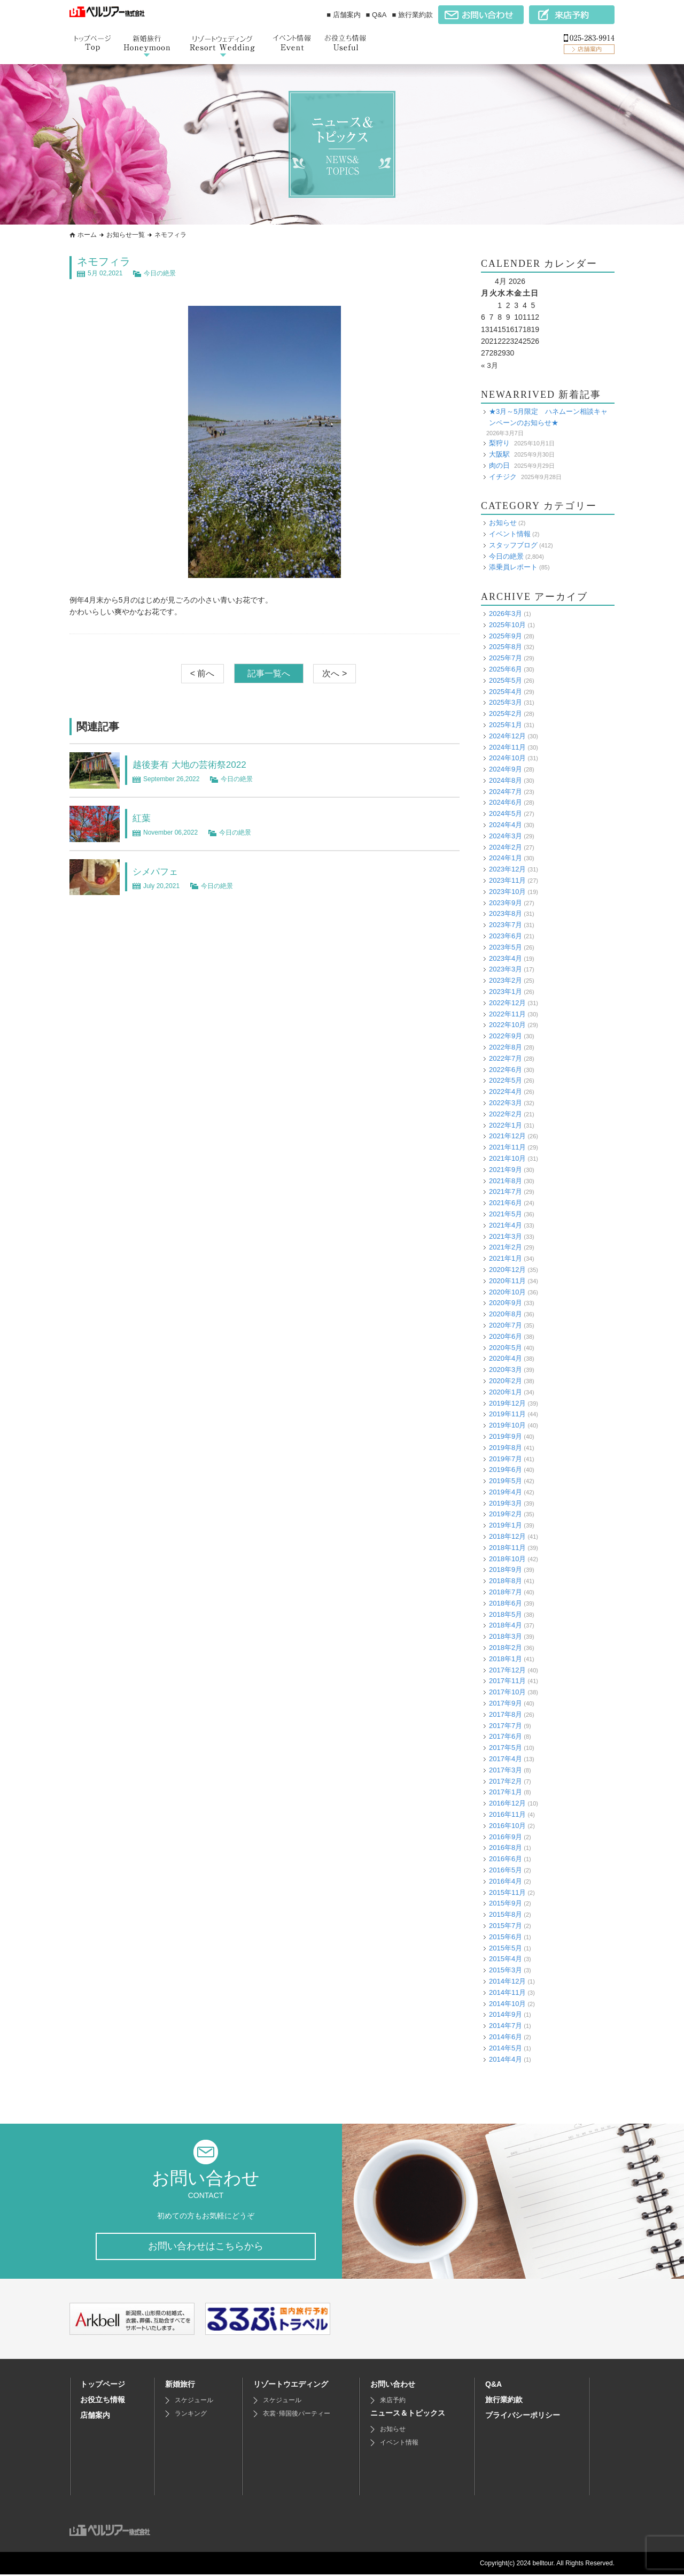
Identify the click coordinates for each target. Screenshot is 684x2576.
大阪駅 (499, 454)
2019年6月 (505, 1470)
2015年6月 (505, 1937)
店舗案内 (95, 2416)
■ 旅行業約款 (412, 15)
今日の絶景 (160, 273)
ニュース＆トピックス (407, 2414)
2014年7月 (505, 2026)
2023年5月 (505, 947)
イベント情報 (510, 534)
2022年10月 (507, 1025)
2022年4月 (505, 1092)
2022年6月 (505, 1070)
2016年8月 (505, 1848)
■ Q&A (376, 15)
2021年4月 (505, 1225)
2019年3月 (505, 1503)
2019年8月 (505, 1448)
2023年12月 (507, 869)
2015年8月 (505, 1914)
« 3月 (490, 365)
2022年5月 (505, 1080)
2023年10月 (507, 892)
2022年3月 (505, 1103)
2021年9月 (505, 1170)
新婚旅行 (180, 2385)
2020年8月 (505, 1314)
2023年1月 (505, 992)
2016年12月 (507, 1803)
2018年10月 (507, 1559)
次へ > (334, 673)
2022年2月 (505, 1114)
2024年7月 (505, 792)
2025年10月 (507, 625)
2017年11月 (507, 1681)
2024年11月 (507, 747)
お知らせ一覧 (125, 234)
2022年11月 (507, 1014)
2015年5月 (505, 1947)
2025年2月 (505, 713)
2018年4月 (505, 1625)
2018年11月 (507, 1548)
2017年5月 (505, 1748)
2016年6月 (505, 1859)
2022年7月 (505, 1058)
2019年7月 (505, 1458)
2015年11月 (507, 1892)
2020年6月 (505, 1336)
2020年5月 (505, 1347)
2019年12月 (507, 1403)
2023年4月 (505, 958)
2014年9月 (505, 2014)
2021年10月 (507, 1158)
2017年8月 (505, 1714)
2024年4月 (505, 825)
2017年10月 (507, 1692)
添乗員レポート (513, 567)
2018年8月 (505, 1581)
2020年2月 (505, 1381)
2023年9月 (505, 903)
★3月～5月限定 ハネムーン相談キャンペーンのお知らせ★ (548, 417)
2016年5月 (505, 1870)
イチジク (503, 476)
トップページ (102, 2385)
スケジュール (194, 2401)
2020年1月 (505, 1392)
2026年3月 (505, 614)
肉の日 (499, 465)
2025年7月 (505, 658)
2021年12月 (507, 1136)
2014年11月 (507, 1992)
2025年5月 (505, 680)
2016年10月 (507, 1826)
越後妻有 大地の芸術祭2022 (199, 764)
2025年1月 (505, 725)
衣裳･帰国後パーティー (296, 2415)
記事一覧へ (268, 673)
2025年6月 (505, 669)
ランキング (191, 2415)
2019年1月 (505, 1525)
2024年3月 (505, 836)
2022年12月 (507, 1003)
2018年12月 (507, 1536)
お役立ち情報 (102, 2401)
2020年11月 (507, 1281)
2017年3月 (505, 1770)
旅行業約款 (504, 2401)
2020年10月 (507, 1291)
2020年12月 (507, 1270)
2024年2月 (505, 847)
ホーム (87, 234)
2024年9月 (505, 769)
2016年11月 (507, 1814)
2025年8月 (505, 647)
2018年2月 (505, 1648)
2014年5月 (505, 2048)
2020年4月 (505, 1358)
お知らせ (503, 523)
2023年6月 (505, 936)
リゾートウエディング (290, 2385)
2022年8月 (505, 1047)
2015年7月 (505, 1926)
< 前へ (202, 673)
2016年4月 (505, 1881)
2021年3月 (505, 1236)
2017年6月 (505, 1736)
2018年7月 (505, 1592)
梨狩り (499, 443)
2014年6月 (505, 2037)
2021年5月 (505, 1214)
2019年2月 (505, 1514)
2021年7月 (505, 1191)
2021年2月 (505, 1247)
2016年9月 (505, 1837)
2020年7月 (505, 1325)
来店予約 (393, 2401)
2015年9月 (505, 1903)
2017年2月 (505, 1781)
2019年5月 (505, 1481)
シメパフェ (159, 871)
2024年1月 (505, 858)
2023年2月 (505, 980)
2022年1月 (505, 1125)
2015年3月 (505, 1970)
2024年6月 (505, 802)
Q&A (493, 2385)
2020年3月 (505, 1370)
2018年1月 (505, 1659)
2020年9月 (505, 1303)
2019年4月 (505, 1492)
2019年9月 (505, 1436)
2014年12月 (507, 1981)
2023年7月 (505, 925)
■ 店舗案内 (343, 15)
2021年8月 (505, 1181)
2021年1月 (505, 1258)
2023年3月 (505, 969)
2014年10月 (507, 2003)
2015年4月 (505, 1959)
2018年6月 (505, 1603)
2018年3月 (505, 1636)
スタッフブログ (513, 545)
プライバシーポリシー (522, 2416)
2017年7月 (505, 1726)
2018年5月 (505, 1614)
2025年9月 (505, 635)
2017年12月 (507, 1670)
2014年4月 (505, 2059)
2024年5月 (505, 813)
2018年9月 (505, 1569)
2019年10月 (507, 1425)
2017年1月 (505, 1792)
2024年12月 (507, 736)
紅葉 (143, 817)
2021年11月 (507, 1147)
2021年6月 (505, 1203)
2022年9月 (505, 1036)
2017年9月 (505, 1703)
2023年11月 (507, 880)
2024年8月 (505, 780)
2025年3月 (505, 702)
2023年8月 (505, 913)
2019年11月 (507, 1414)
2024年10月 (507, 758)
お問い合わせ (392, 2385)
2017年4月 (505, 1759)
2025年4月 (505, 691)
